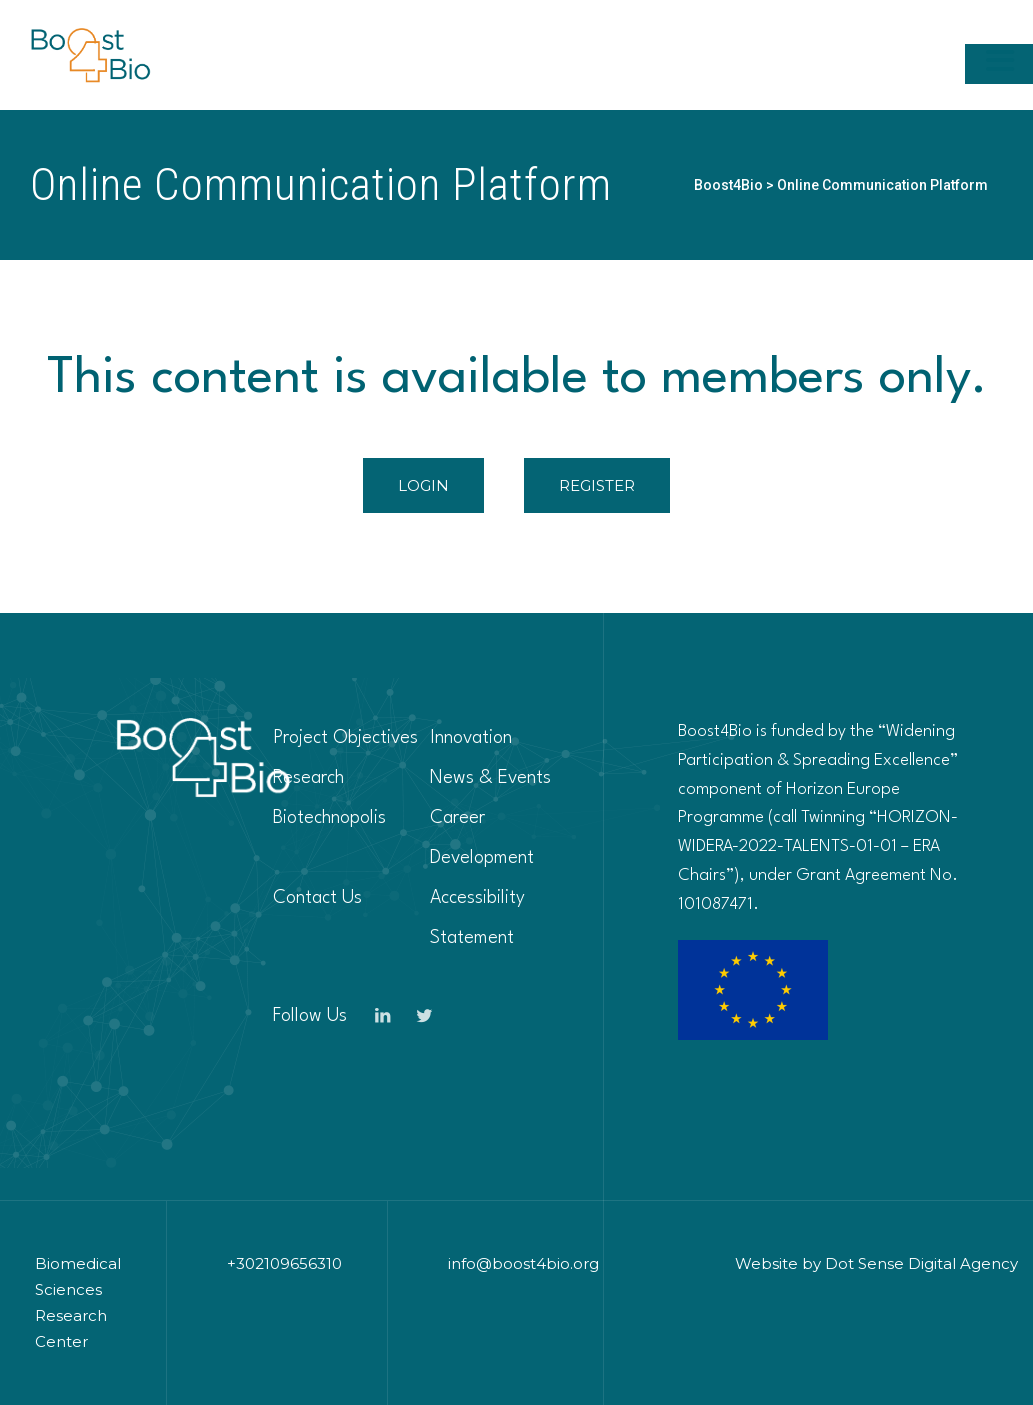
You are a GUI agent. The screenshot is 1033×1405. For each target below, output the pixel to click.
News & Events (490, 778)
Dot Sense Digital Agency (921, 1263)
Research (308, 778)
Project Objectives (345, 738)
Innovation (471, 738)
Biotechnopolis (329, 818)
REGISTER (597, 485)
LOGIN (423, 485)
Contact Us (317, 898)
